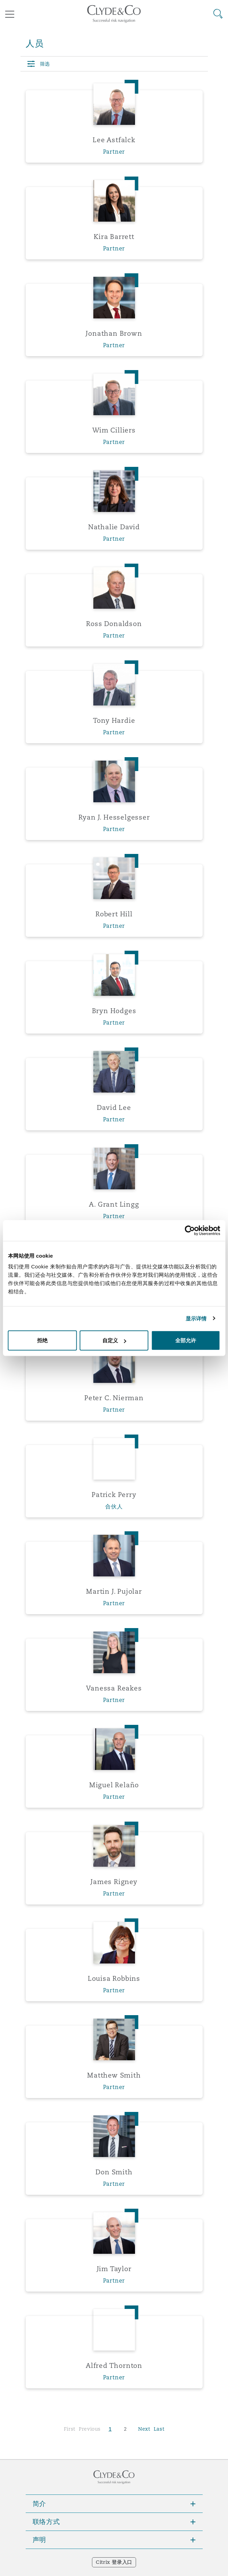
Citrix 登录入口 (114, 2562)
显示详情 (196, 1318)
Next (144, 2429)
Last (159, 2429)
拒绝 (42, 1340)
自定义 (114, 1340)
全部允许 (185, 1340)
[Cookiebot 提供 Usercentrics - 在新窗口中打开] (189, 1230)
